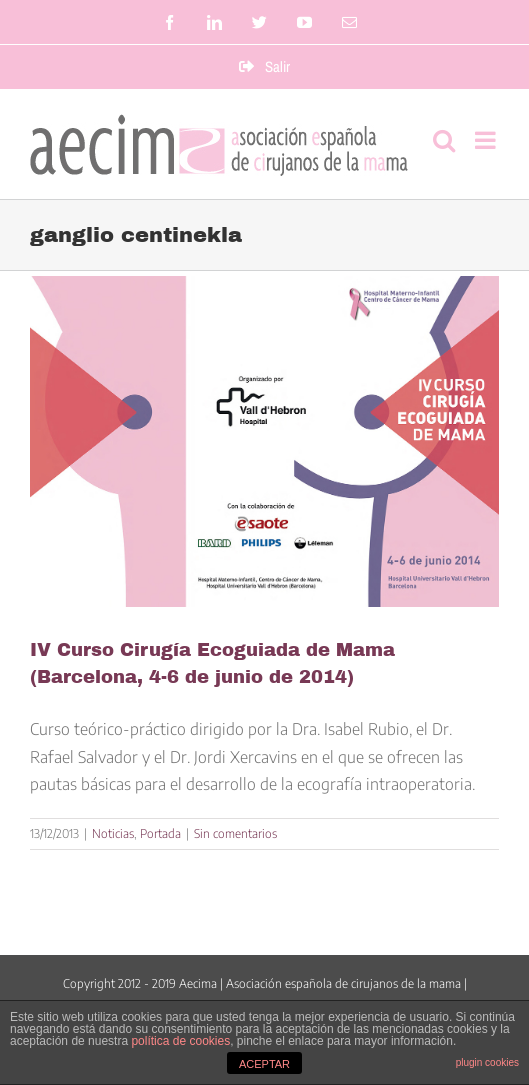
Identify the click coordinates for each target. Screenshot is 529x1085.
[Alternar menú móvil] (487, 140)
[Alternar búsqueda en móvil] (444, 140)
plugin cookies (487, 1062)
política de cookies (180, 1041)
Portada (160, 833)
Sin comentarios (235, 833)
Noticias (113, 833)
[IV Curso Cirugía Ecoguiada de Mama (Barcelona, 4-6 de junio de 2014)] (264, 442)
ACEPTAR (264, 1064)
